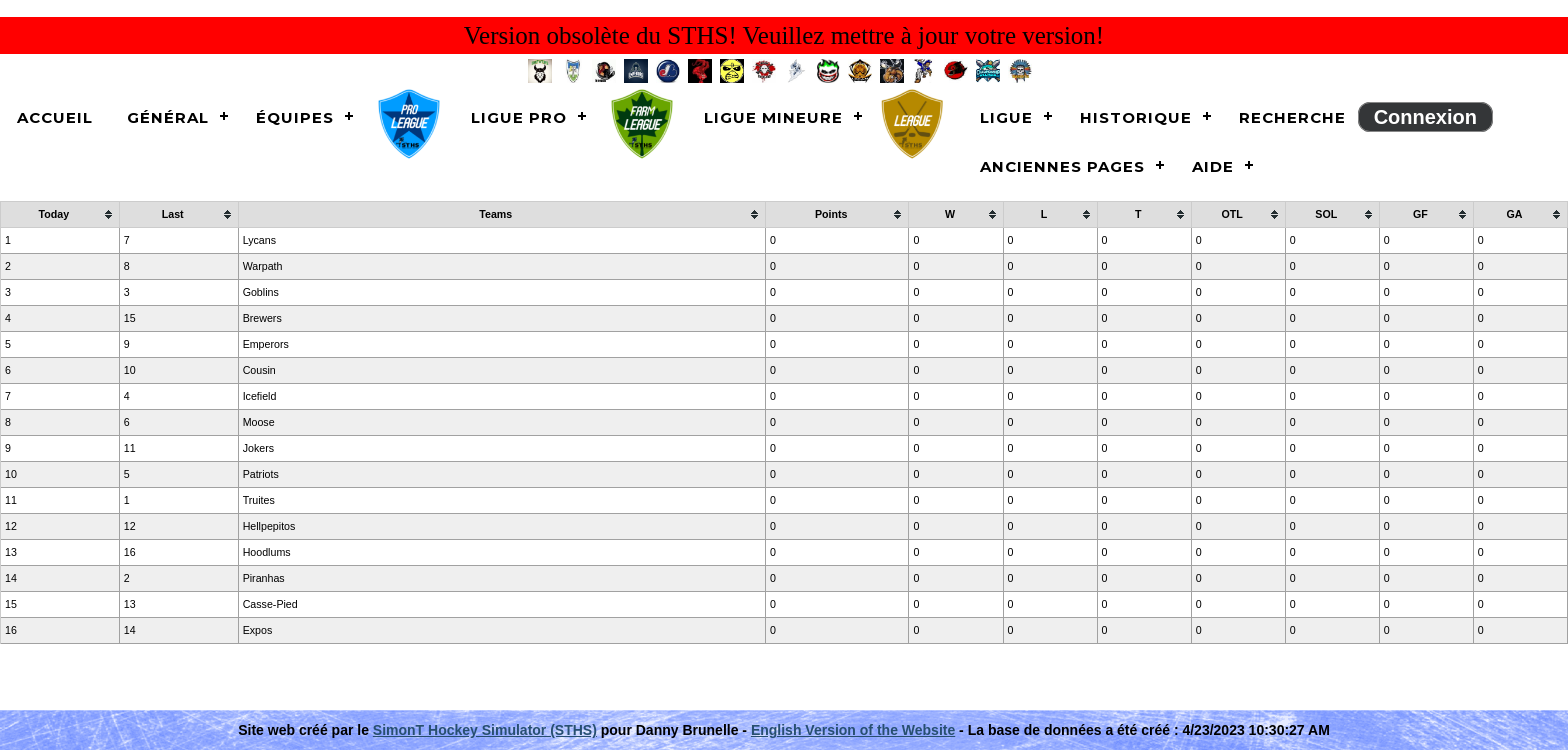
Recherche (1292, 117)
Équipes (295, 117)
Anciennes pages (1062, 166)
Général (168, 117)
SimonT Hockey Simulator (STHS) (485, 730)
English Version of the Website (853, 730)
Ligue (1006, 117)
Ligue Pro (519, 117)
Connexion (1425, 117)
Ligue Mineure (773, 117)
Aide (1213, 166)
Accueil (55, 117)
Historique (1136, 117)
